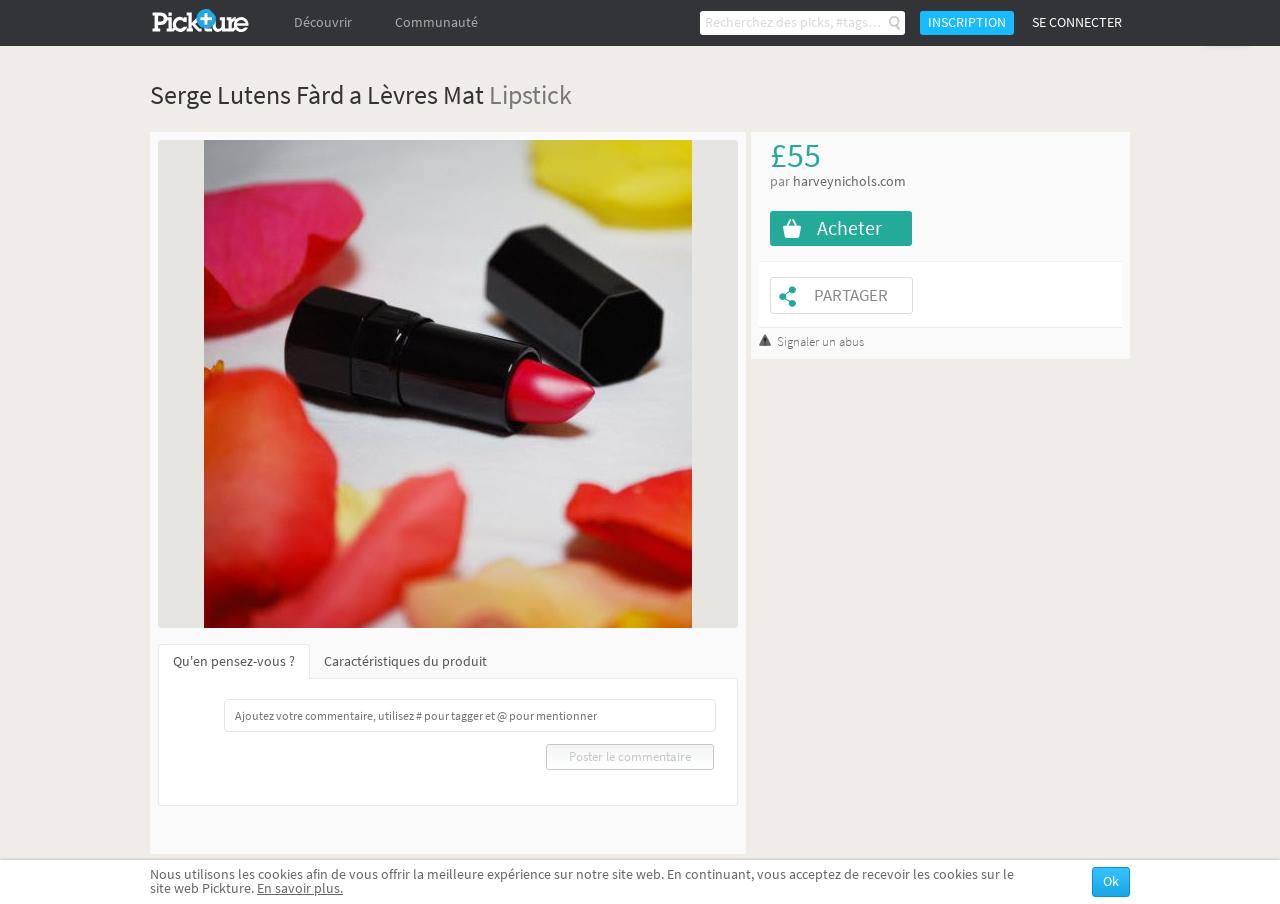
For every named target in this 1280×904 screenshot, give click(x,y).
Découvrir (323, 22)
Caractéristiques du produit (405, 661)
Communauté (436, 22)
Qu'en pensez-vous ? (234, 661)
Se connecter (1077, 22)
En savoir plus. (300, 888)
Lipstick (530, 94)
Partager (851, 295)
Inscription (967, 22)
